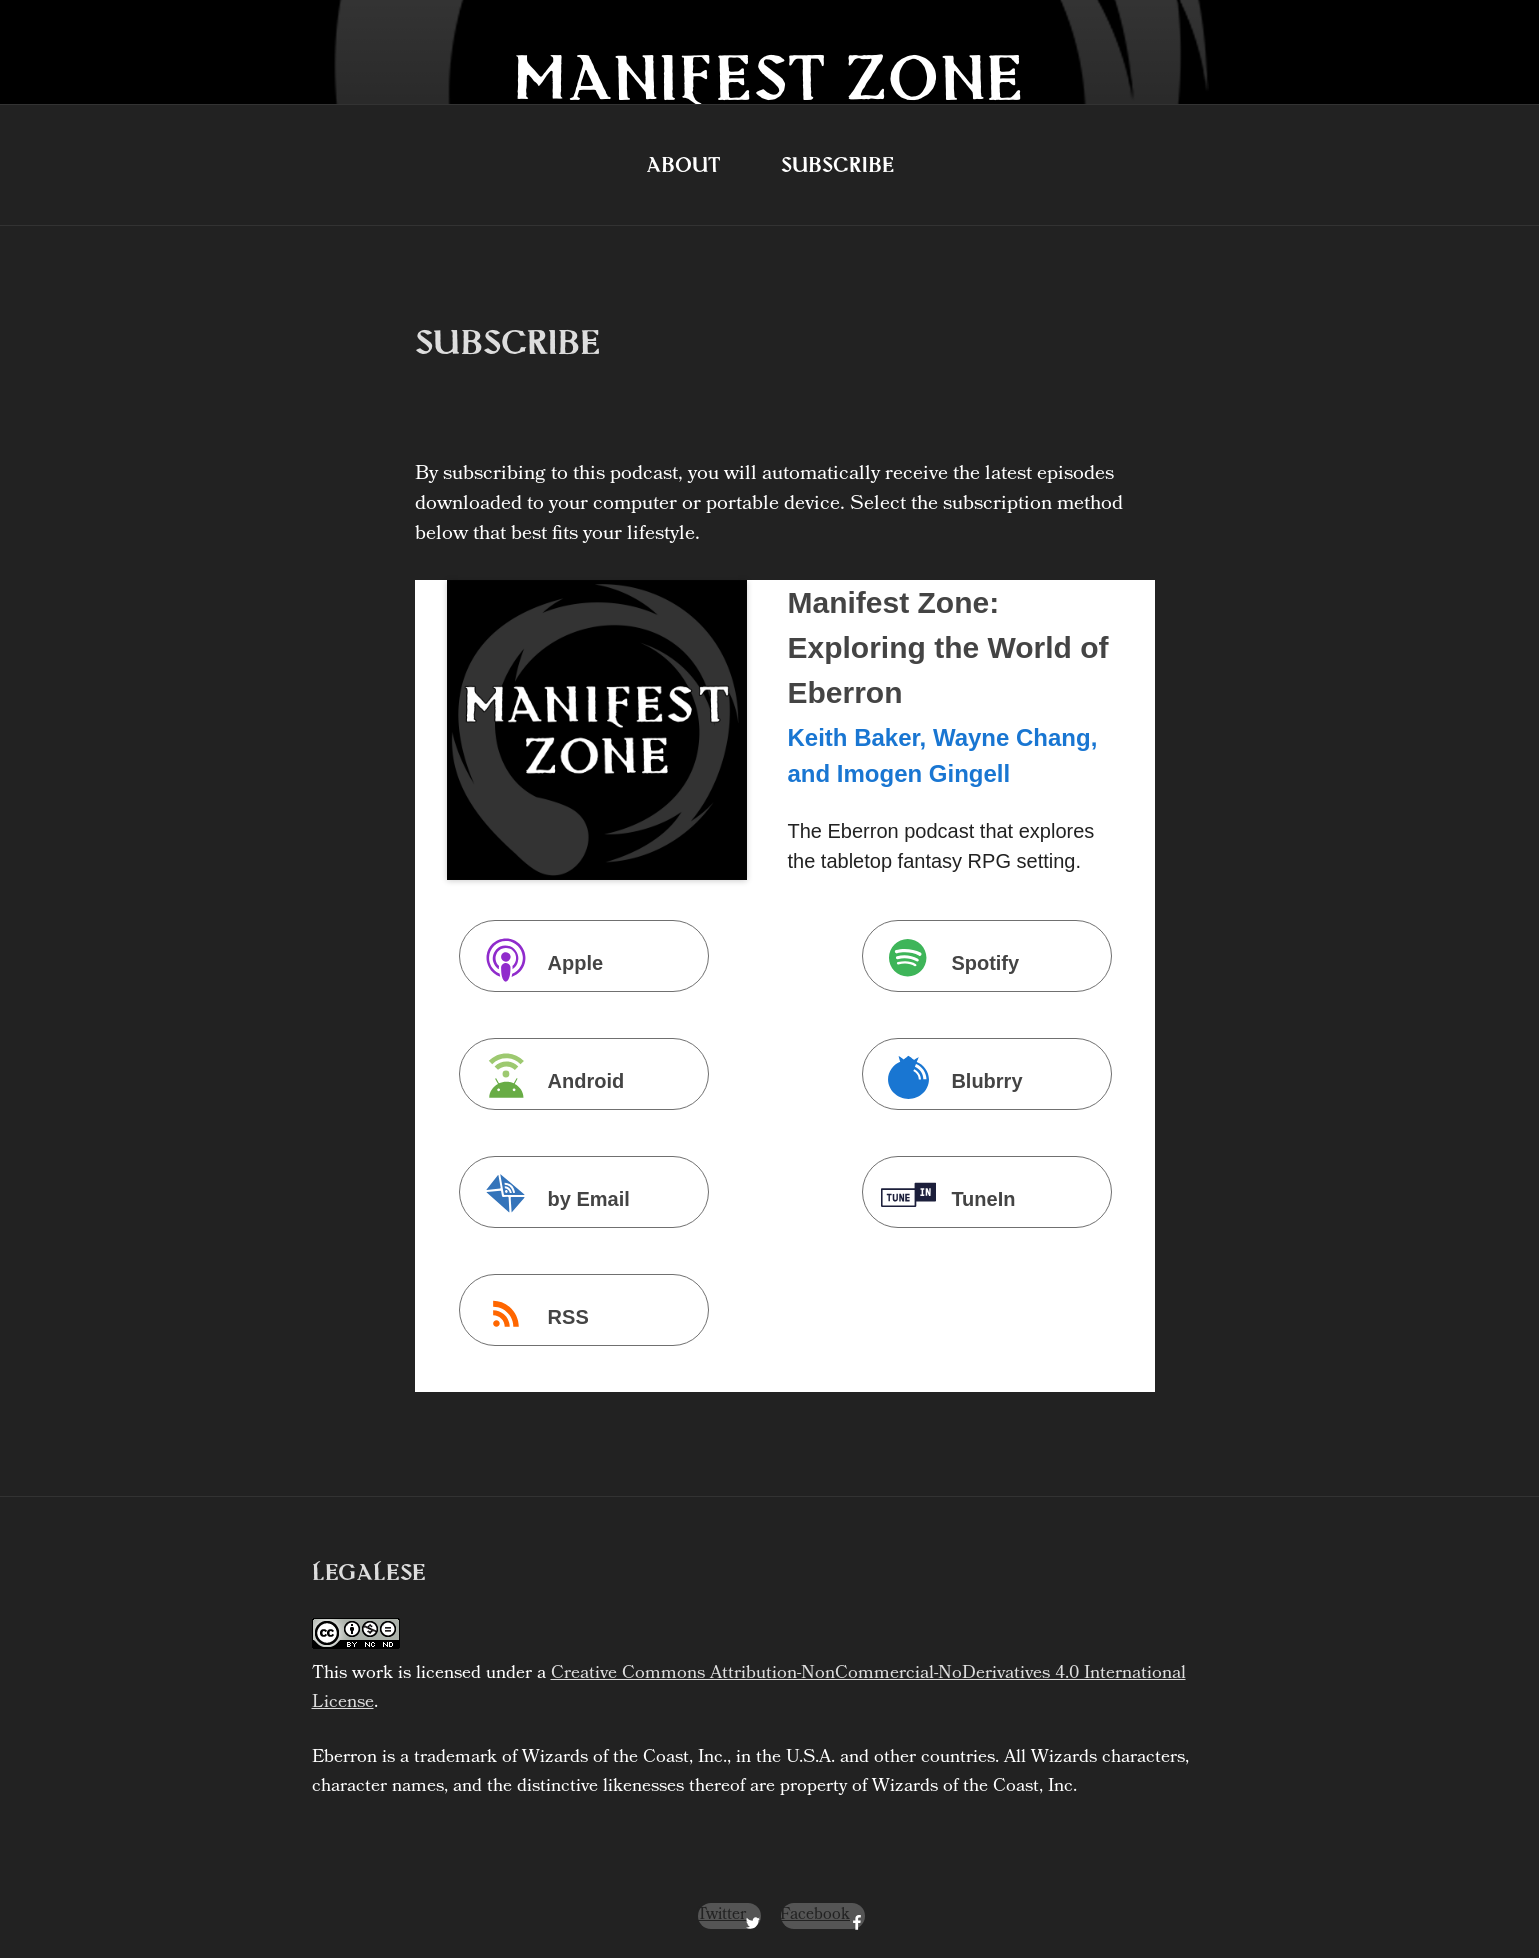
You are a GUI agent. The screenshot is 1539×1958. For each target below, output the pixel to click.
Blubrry (946, 1078)
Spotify (945, 960)
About (683, 164)
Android (546, 1078)
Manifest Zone (769, 76)
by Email (549, 1196)
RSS (528, 1314)
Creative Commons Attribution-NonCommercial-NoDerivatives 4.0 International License (749, 1689)
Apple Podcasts (536, 960)
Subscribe (837, 164)
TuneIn (943, 1196)
